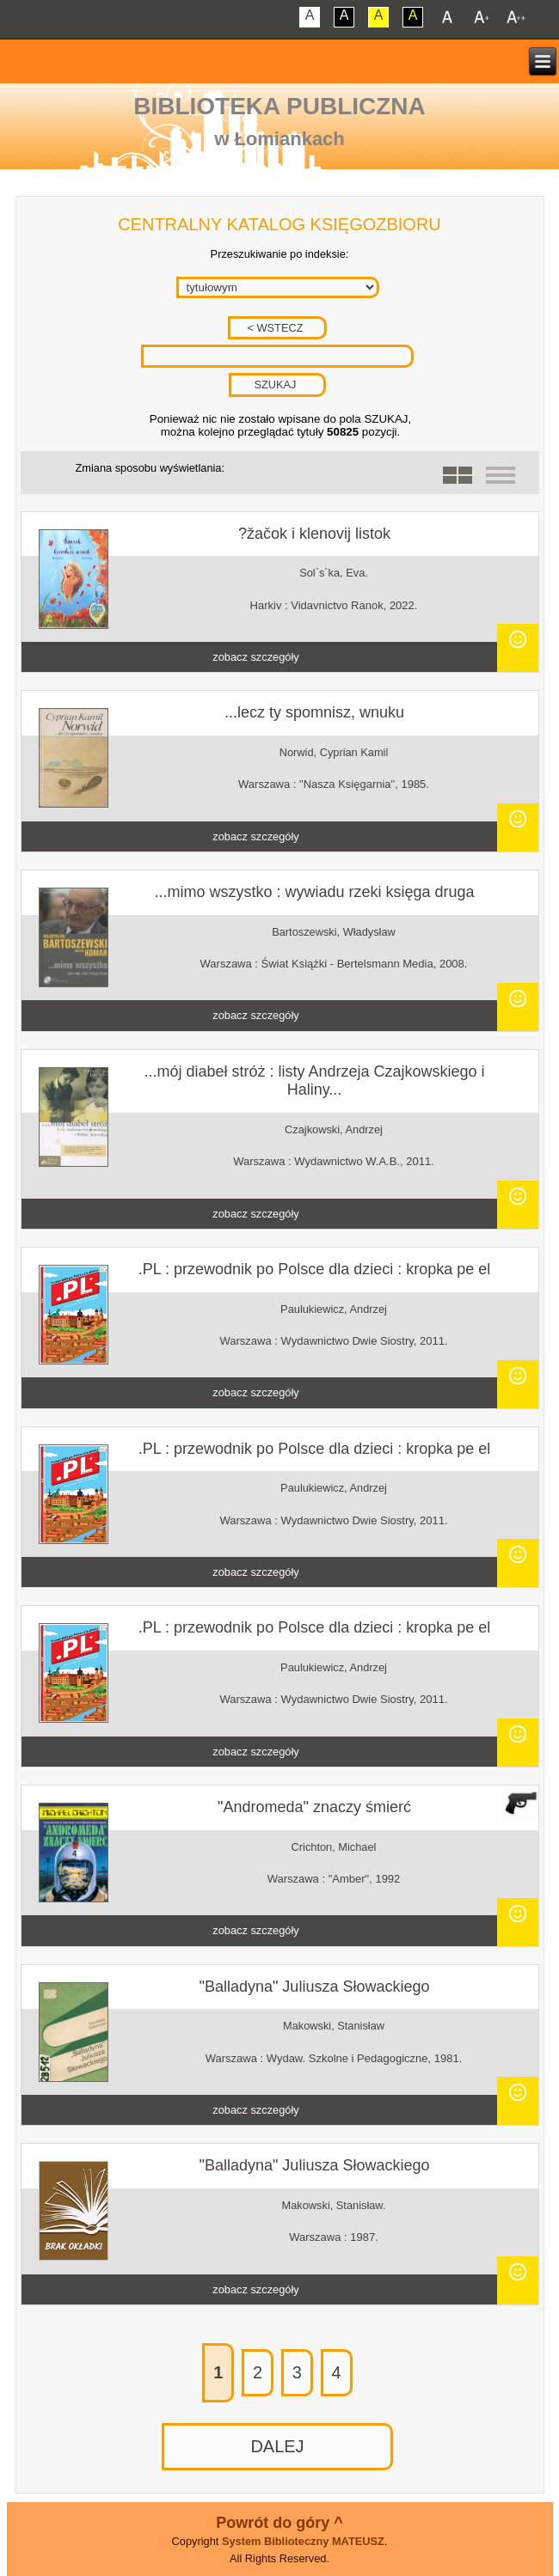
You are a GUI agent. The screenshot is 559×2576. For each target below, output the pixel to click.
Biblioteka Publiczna (279, 106)
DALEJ (277, 2446)
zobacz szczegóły (255, 656)
